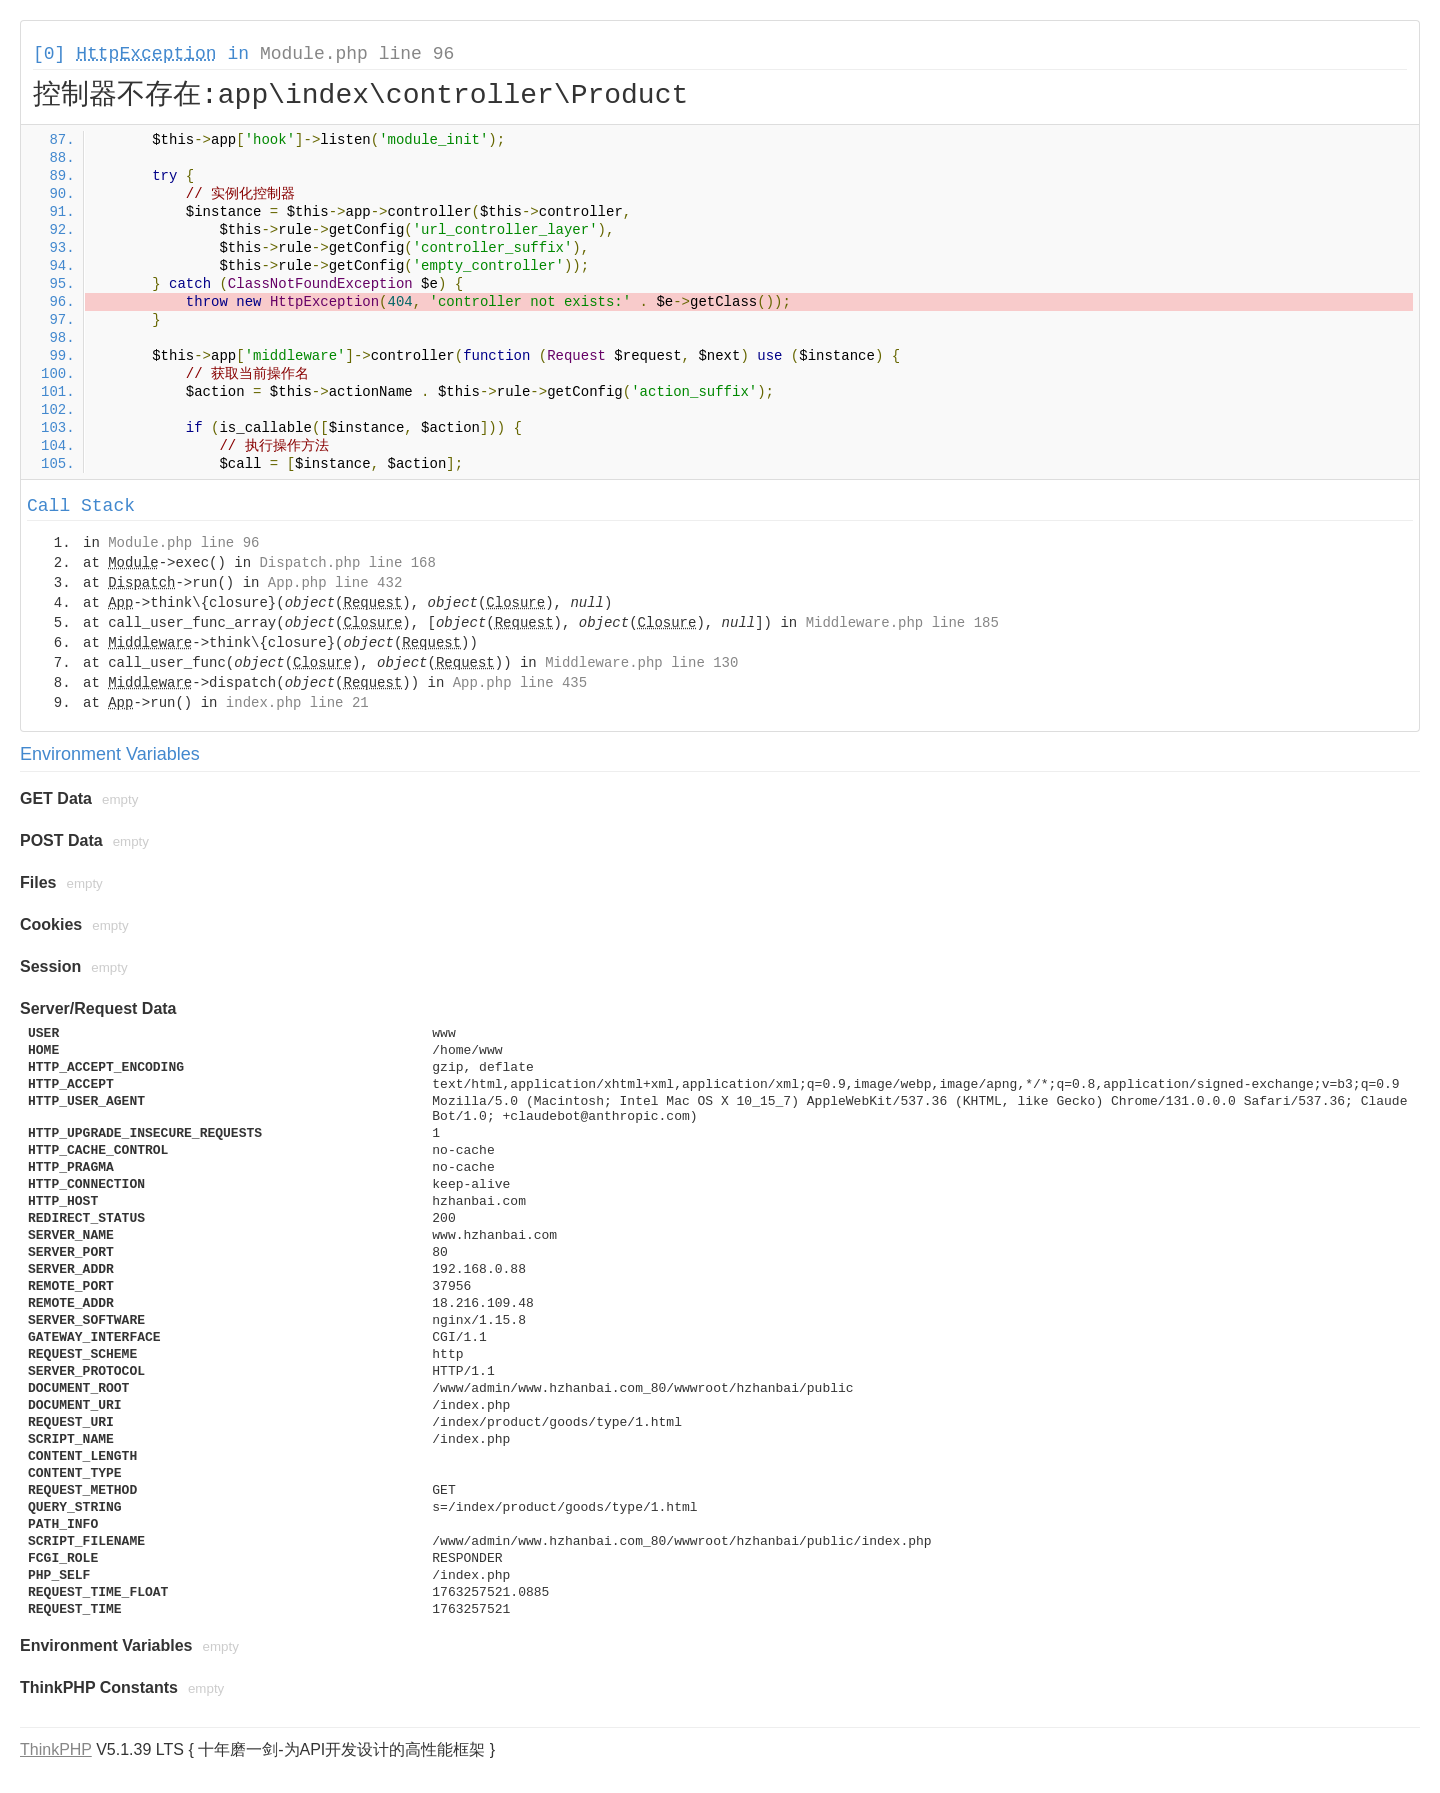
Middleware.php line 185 (902, 623)
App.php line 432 (335, 583)
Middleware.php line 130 (641, 663)
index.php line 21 (297, 703)
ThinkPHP (56, 1749)
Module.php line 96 (357, 54)
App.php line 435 (520, 683)
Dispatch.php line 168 (347, 563)
